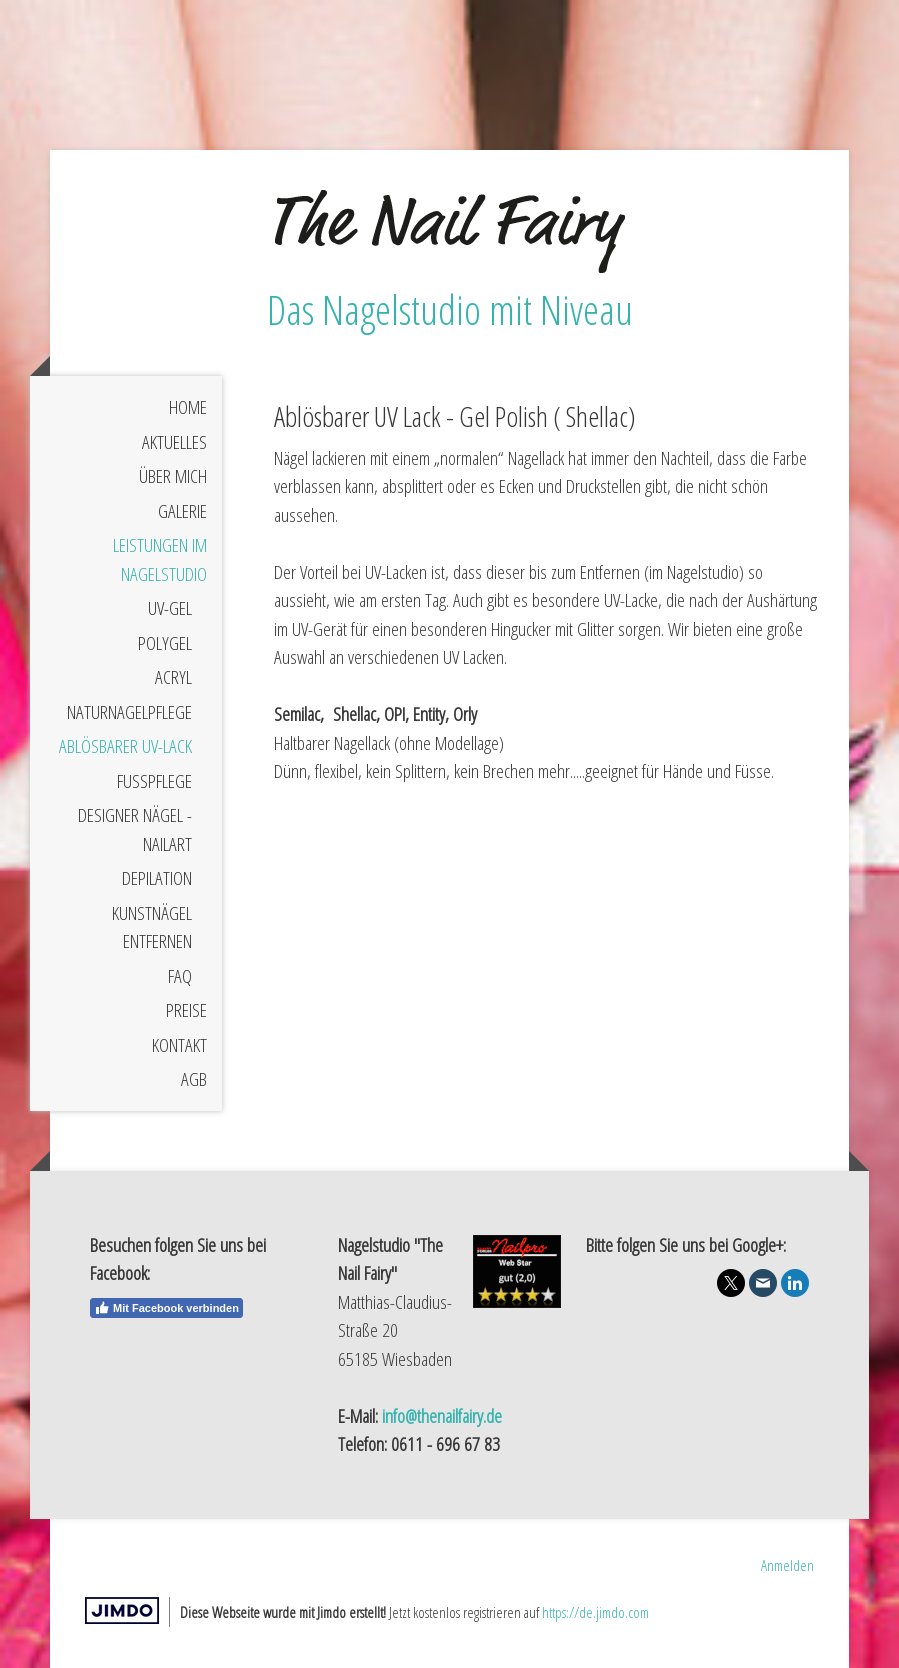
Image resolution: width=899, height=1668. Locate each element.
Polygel (165, 643)
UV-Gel (170, 608)
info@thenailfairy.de (442, 1416)
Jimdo (122, 1610)
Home (188, 407)
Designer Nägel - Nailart (135, 829)
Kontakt (179, 1045)
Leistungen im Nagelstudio (160, 559)
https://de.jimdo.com (595, 1612)
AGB (194, 1079)
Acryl (173, 677)
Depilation (157, 878)
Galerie (182, 511)
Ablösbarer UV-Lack (125, 746)
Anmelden (787, 1565)
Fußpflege (154, 781)
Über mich (173, 476)
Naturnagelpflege (129, 712)
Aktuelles (174, 442)
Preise (186, 1010)
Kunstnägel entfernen (152, 927)
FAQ (180, 976)
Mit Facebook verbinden (166, 1308)
